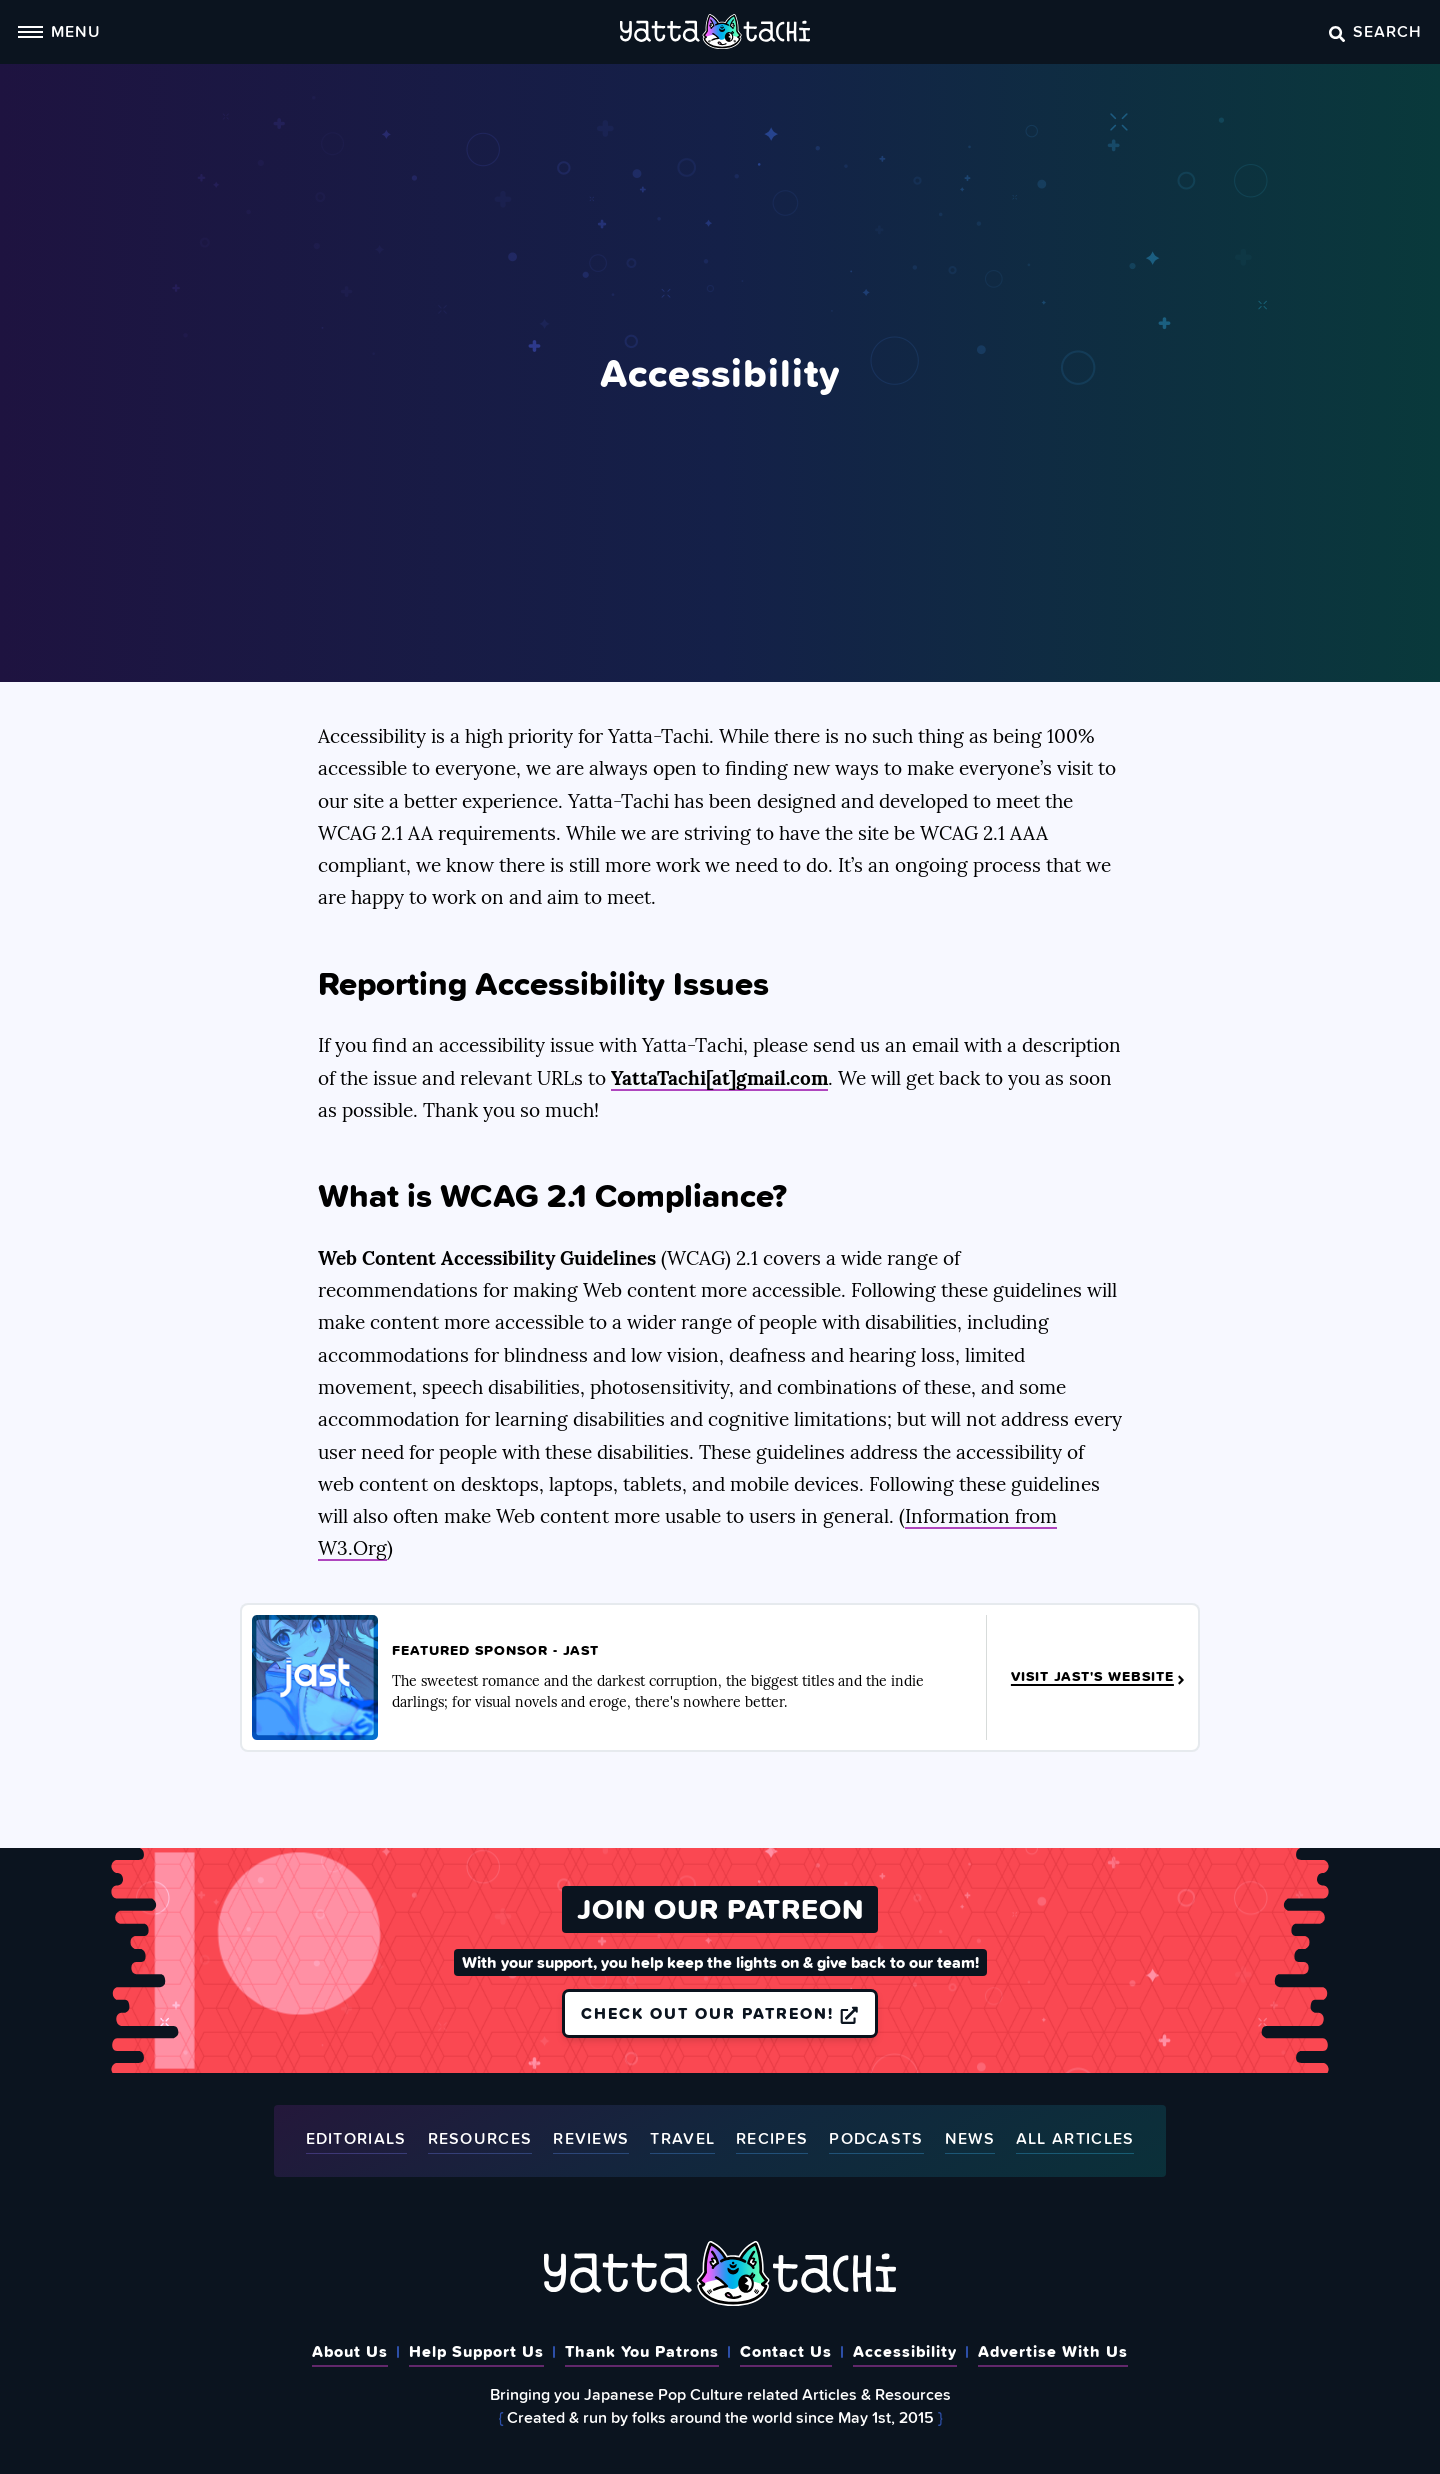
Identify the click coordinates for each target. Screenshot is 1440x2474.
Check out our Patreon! (719, 2013)
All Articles (1075, 2139)
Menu (59, 31)
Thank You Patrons (642, 2351)
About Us (350, 2351)
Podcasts (876, 2139)
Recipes (772, 2139)
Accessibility (905, 2351)
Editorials (356, 2139)
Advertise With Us (1053, 2351)
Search (1375, 31)
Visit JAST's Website (1099, 1677)
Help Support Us (476, 2351)
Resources (480, 2139)
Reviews (591, 2139)
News (970, 2139)
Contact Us (786, 2351)
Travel (682, 2139)
